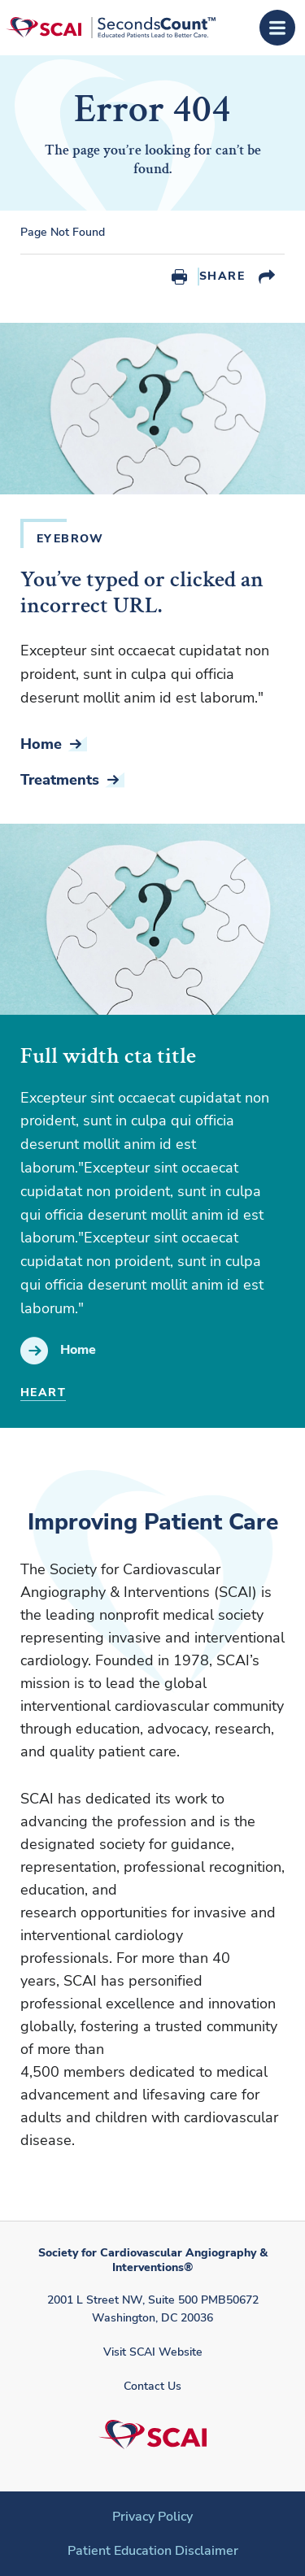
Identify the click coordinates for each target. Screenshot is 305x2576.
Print (179, 276)
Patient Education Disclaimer (153, 2551)
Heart (43, 1392)
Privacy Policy (152, 2517)
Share (222, 276)
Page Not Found (62, 232)
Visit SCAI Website (153, 2352)
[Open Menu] (277, 28)
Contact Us (152, 2386)
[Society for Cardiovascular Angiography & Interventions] (111, 27)
